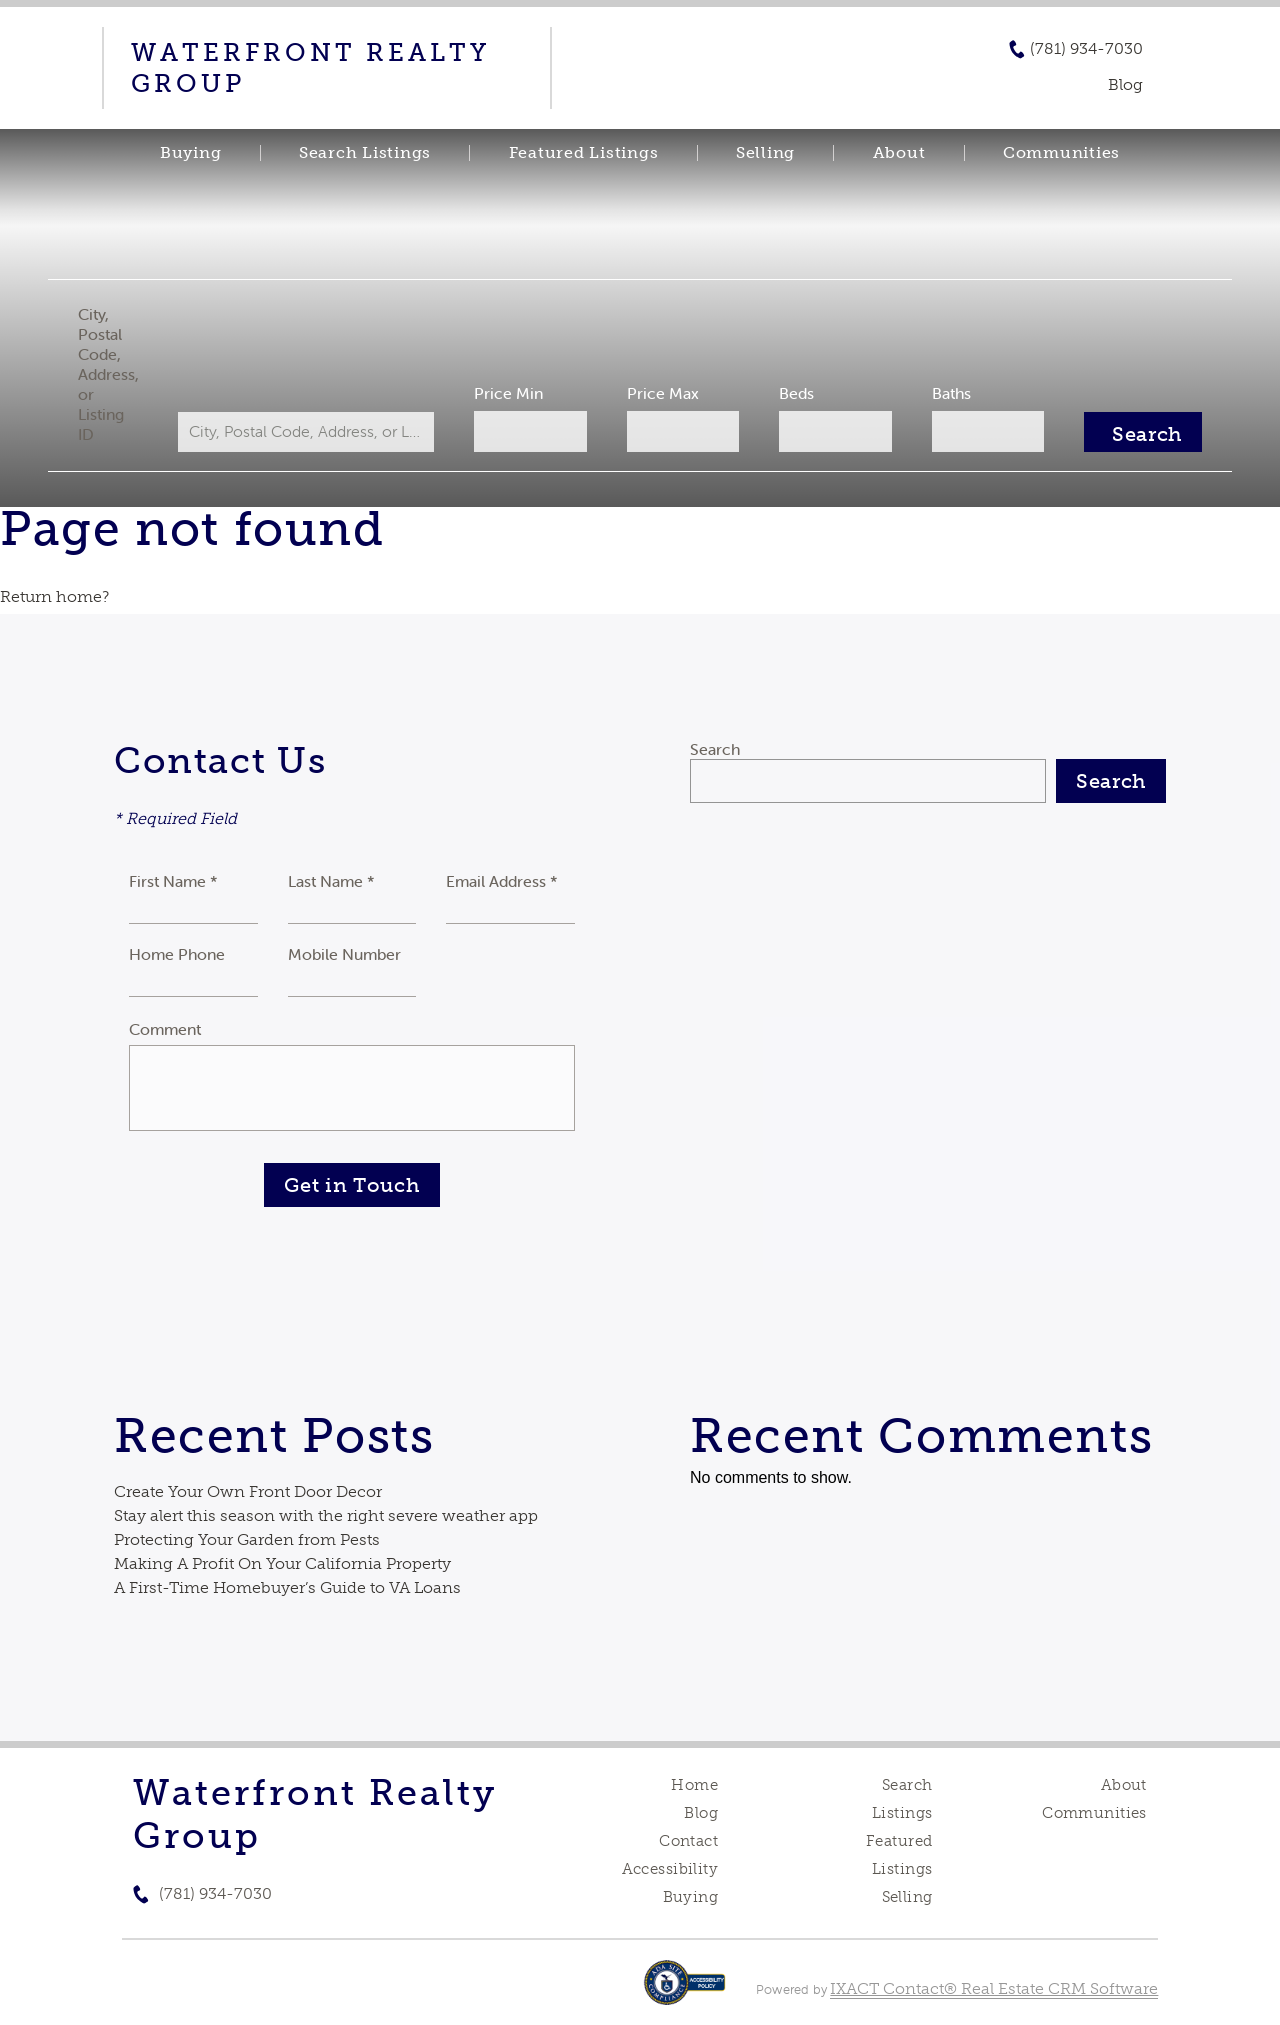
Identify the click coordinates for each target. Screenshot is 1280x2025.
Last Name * (331, 881)
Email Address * (502, 881)
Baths (940, 393)
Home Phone (177, 954)
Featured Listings (584, 153)
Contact (688, 1841)
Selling (765, 153)
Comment (165, 1029)
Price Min (513, 393)
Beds (790, 393)
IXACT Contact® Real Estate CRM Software (994, 1988)
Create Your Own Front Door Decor (248, 1491)
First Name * (173, 881)
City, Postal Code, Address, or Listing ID (123, 374)
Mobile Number (344, 954)
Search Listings (365, 153)
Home (694, 1785)
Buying (191, 153)
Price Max (662, 393)
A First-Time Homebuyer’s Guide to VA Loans (287, 1587)
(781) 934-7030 (1086, 49)
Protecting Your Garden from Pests (247, 1539)
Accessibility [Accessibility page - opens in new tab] (670, 1869)
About (899, 153)
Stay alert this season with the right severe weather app (326, 1515)
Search (715, 749)
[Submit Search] (1127, 432)
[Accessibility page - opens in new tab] (684, 1992)
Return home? (54, 596)
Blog (701, 1813)
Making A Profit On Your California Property (282, 1563)
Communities (1061, 153)
